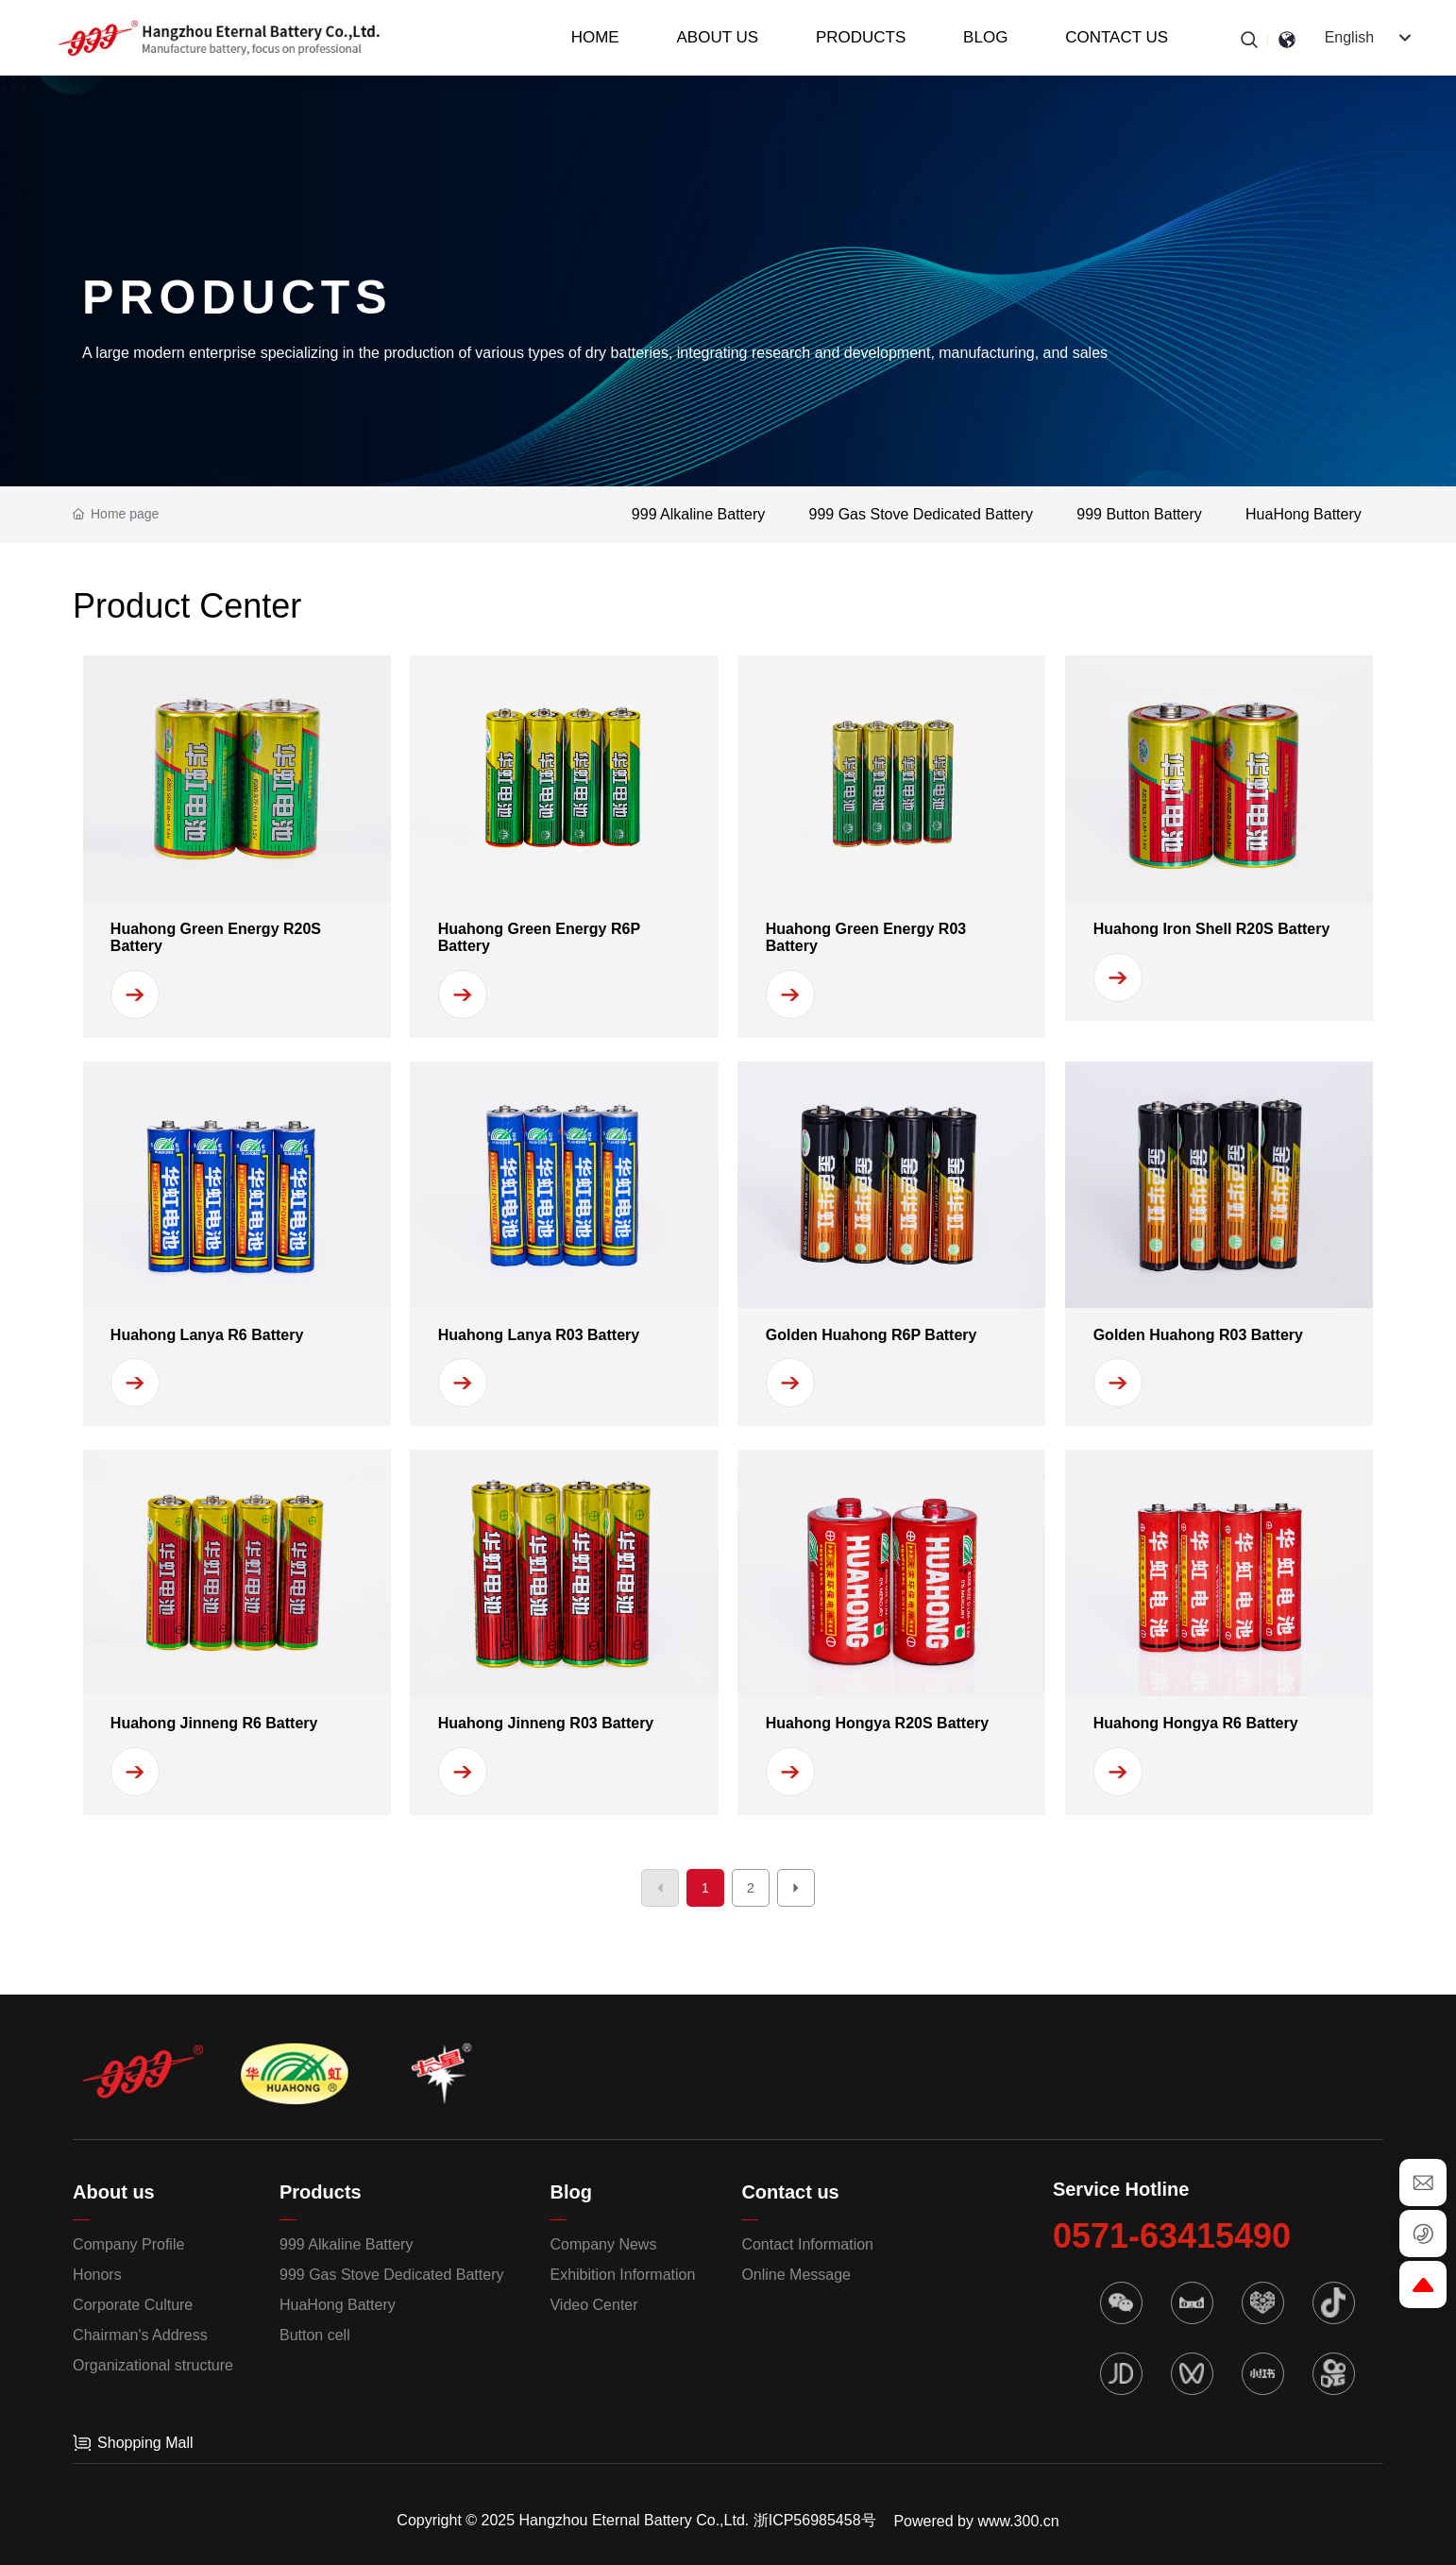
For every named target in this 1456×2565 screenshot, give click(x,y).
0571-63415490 (1172, 2236)
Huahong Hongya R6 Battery (1195, 1723)
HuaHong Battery (1303, 514)
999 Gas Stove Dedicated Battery (921, 514)
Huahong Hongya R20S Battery (877, 1723)
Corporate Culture (133, 2305)
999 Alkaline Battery (698, 514)
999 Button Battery (1139, 514)
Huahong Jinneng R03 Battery (545, 1723)
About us (114, 2192)
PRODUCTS (237, 297)
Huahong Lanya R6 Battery (206, 1335)
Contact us (789, 2192)
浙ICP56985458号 (814, 2520)
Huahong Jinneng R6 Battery (214, 1723)
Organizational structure (153, 2365)
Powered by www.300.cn (975, 2521)
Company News (603, 2244)
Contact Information (807, 2244)
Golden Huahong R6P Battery (871, 1335)
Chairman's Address (140, 2335)
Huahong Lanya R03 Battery (538, 1335)
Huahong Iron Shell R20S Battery (1211, 929)
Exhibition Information (622, 2275)
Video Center (593, 2305)
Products (320, 2192)
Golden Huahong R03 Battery (1198, 1335)
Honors (97, 2275)
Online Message (796, 2275)
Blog (570, 2192)
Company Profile (128, 2244)
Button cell (314, 2335)
